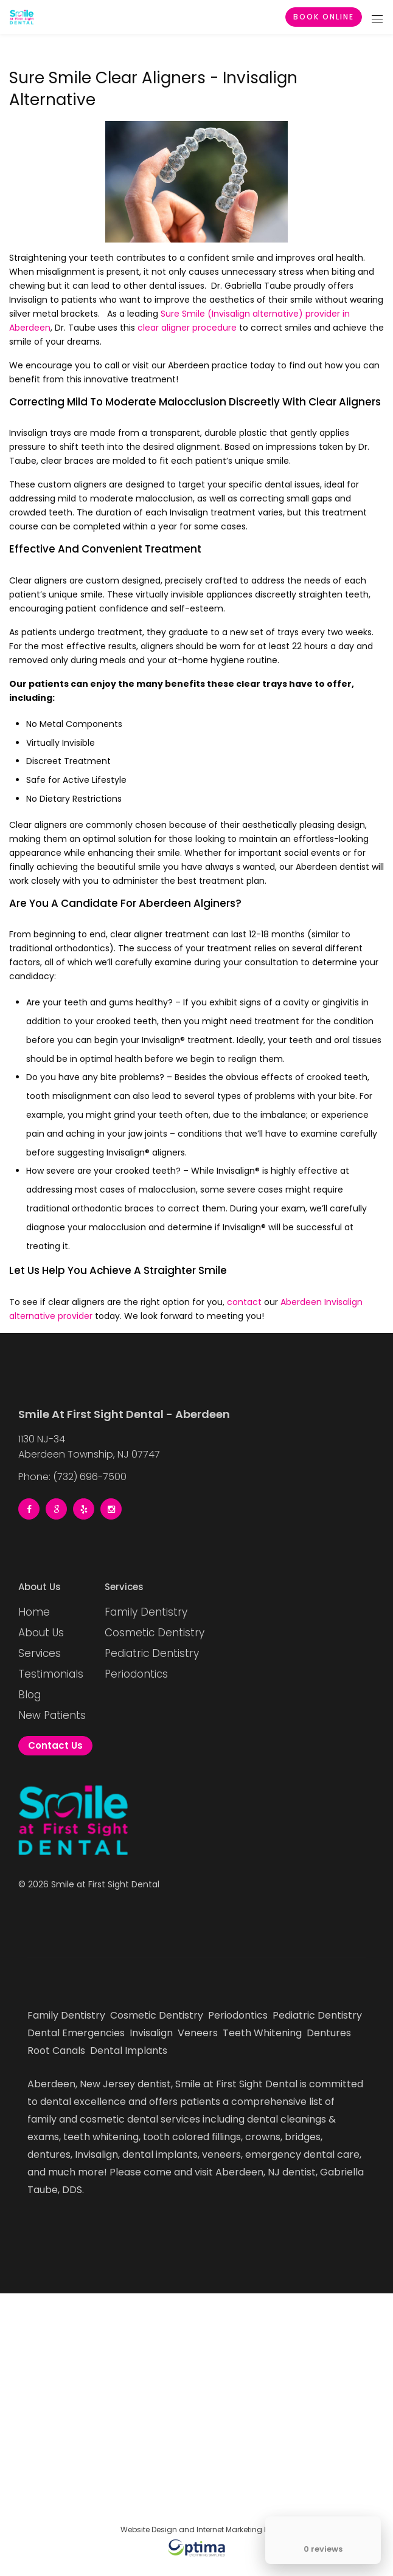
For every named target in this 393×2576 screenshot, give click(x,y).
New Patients (52, 1715)
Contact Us (55, 1745)
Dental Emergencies (77, 2033)
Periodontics (136, 1674)
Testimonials (50, 1674)
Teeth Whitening (263, 2033)
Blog (29, 1694)
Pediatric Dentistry (152, 1653)
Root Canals (57, 2051)
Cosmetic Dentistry (154, 1632)
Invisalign (152, 2033)
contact (244, 1302)
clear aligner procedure (187, 328)
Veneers (199, 2033)
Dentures (330, 2033)
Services (39, 1653)
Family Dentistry (146, 1612)
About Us (41, 1632)
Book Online (323, 17)
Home (34, 1612)
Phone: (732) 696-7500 (72, 1475)
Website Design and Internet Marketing (191, 2529)
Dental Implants (130, 2051)
